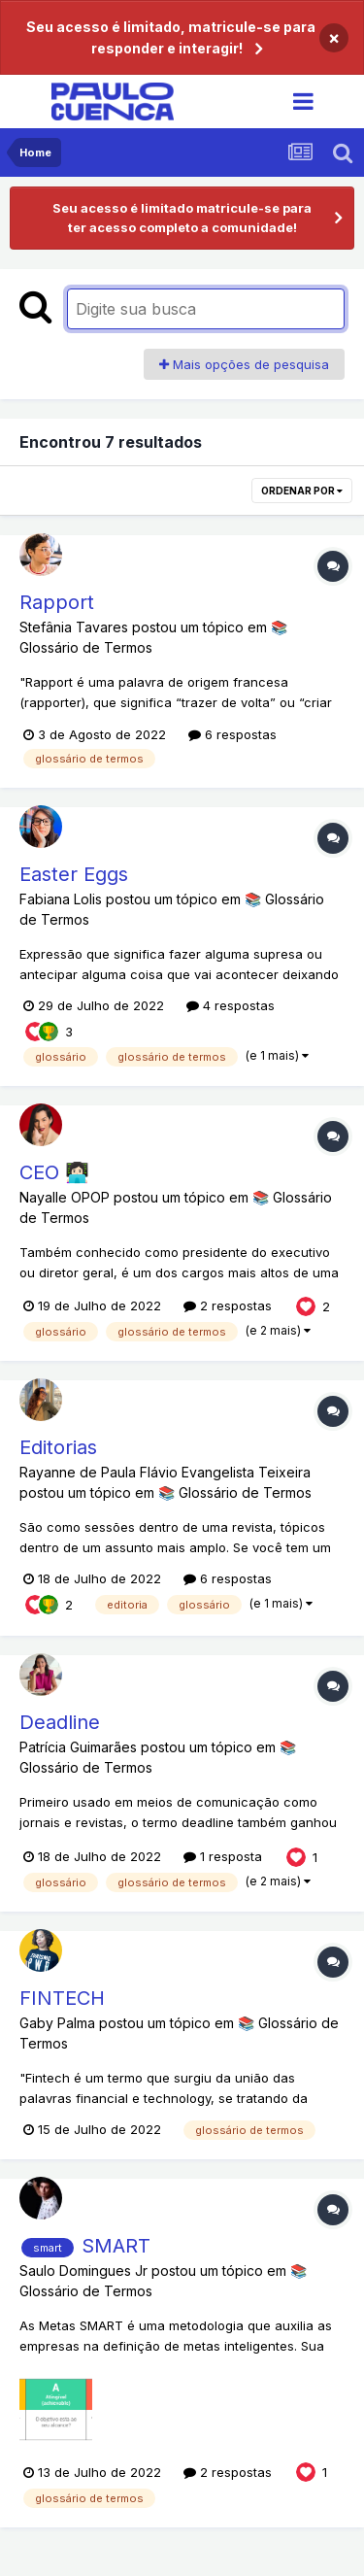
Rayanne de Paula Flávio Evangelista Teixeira (165, 1472)
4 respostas (230, 1005)
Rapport (56, 602)
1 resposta (222, 1856)
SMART (116, 2245)
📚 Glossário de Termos (235, 1492)
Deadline (59, 1722)
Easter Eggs (73, 874)
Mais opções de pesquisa (244, 364)
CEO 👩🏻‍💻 (54, 1172)
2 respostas (227, 1305)
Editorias (58, 1447)
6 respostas (232, 734)
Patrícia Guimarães (78, 1747)
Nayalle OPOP (64, 1197)
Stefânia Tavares (73, 627)
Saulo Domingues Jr (83, 2270)
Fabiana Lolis (60, 899)
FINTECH (62, 1998)
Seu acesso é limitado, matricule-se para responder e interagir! (170, 37)
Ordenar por (302, 490)
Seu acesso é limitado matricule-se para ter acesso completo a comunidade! (182, 217)
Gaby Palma (57, 2023)
